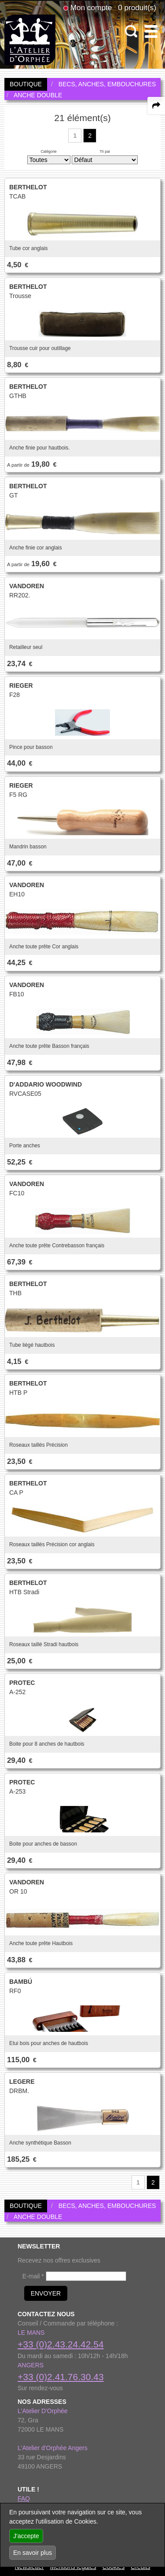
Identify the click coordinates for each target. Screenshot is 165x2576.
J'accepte (26, 2535)
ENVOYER (46, 2293)
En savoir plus (32, 2552)
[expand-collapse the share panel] (156, 105)
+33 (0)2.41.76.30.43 (61, 2377)
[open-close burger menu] (151, 31)
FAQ (24, 2498)
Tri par (104, 151)
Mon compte (91, 7)
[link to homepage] (29, 39)
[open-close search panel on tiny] (131, 31)
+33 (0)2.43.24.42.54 (61, 2344)
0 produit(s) (137, 7)
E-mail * (33, 2276)
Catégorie (48, 151)
